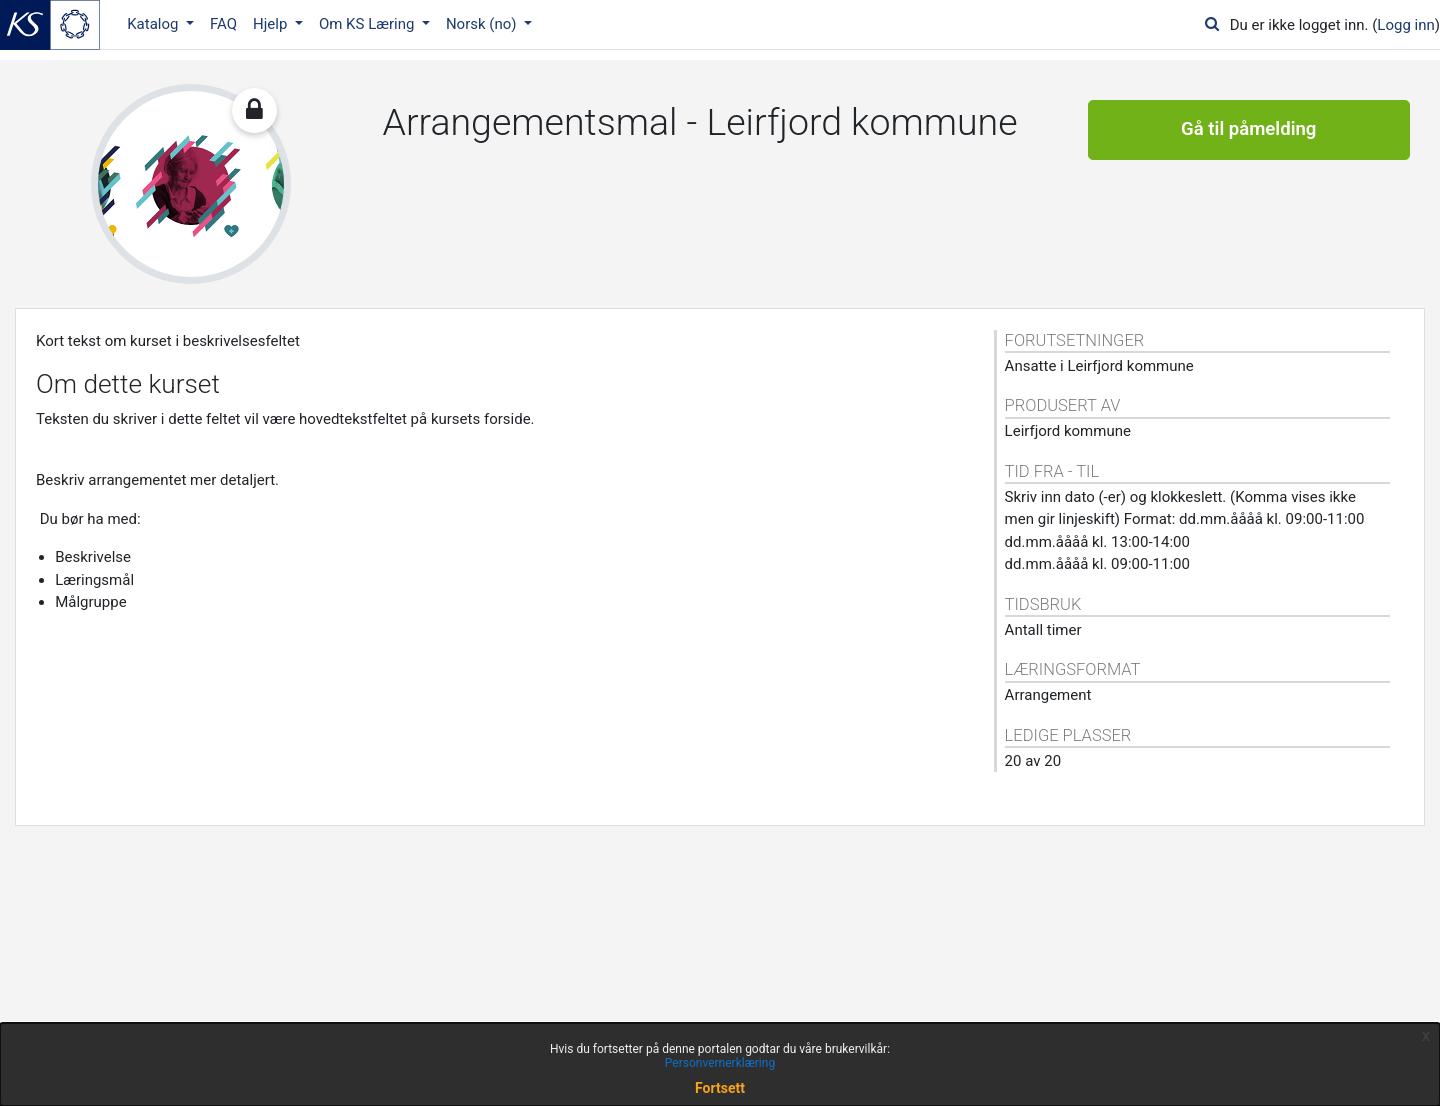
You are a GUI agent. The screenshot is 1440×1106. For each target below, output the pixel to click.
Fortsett (720, 1088)
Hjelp (272, 24)
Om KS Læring (368, 24)
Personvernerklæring (720, 1063)
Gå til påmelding (1248, 130)
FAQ (223, 24)
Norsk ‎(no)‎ (483, 24)
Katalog (154, 24)
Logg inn (1405, 25)
